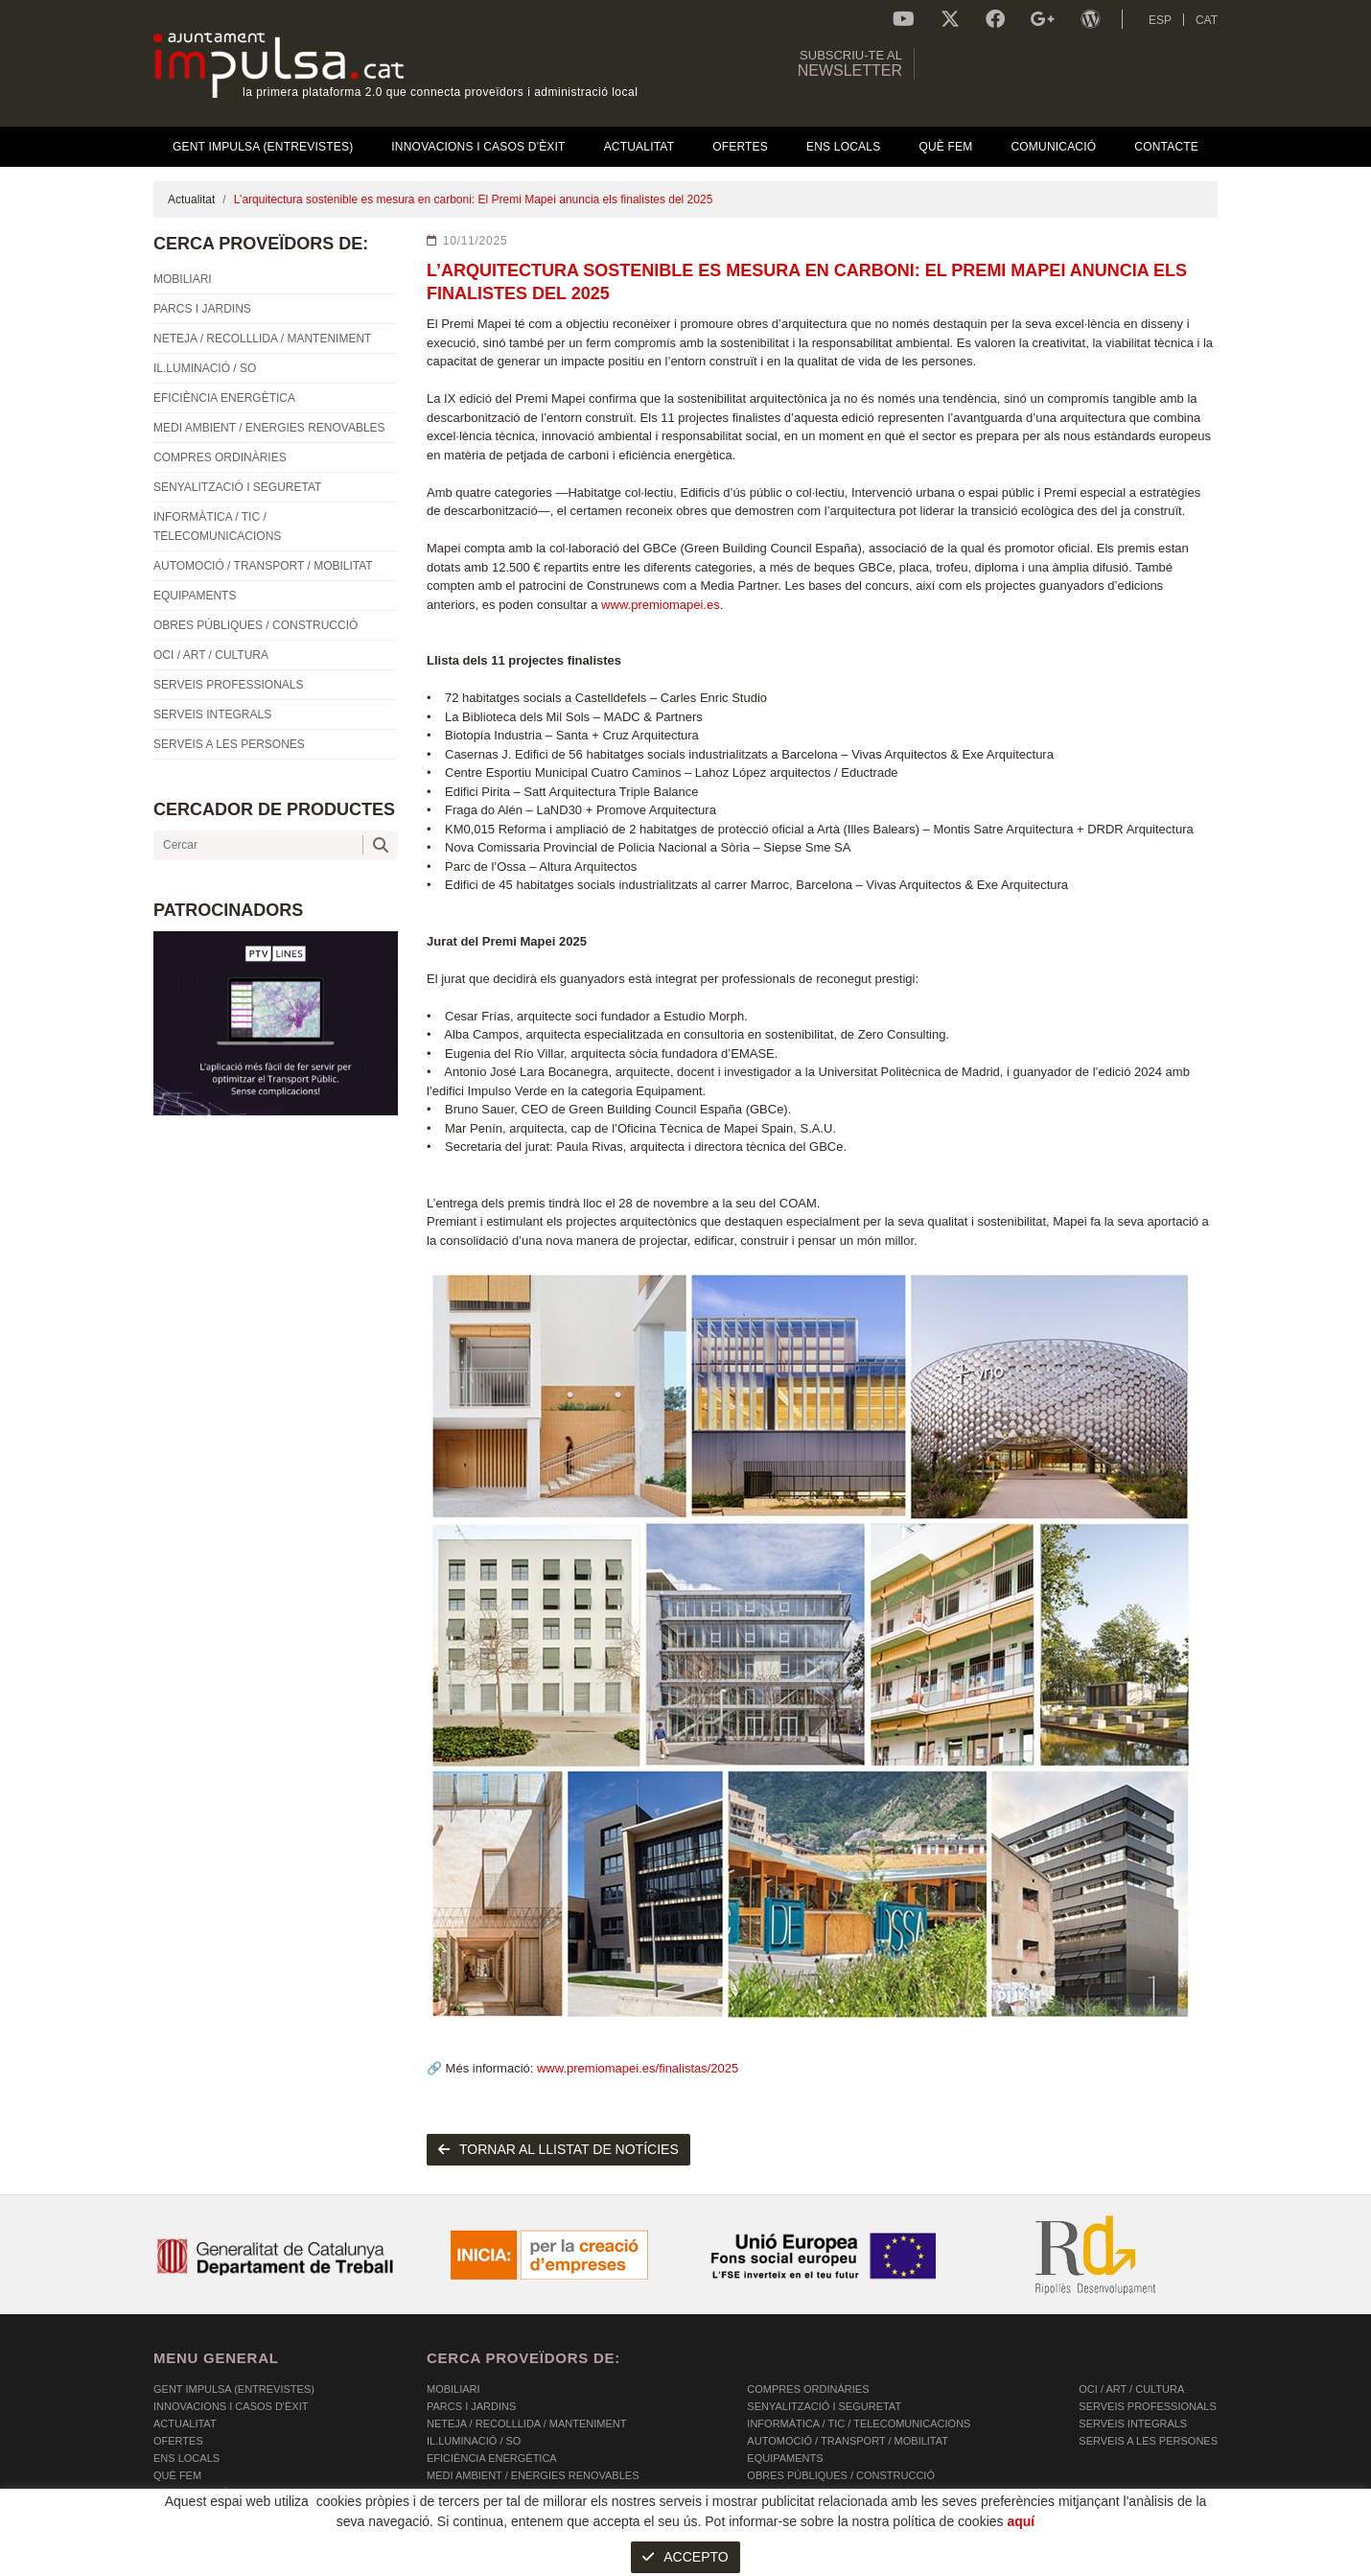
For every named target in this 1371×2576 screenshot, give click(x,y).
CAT (1207, 20)
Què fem (177, 2475)
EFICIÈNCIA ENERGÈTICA (492, 2458)
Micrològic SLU (1105, 2564)
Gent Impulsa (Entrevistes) (233, 2389)
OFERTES (178, 2441)
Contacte (182, 2510)
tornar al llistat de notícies (558, 2149)
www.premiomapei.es (660, 604)
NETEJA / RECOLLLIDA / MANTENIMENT (526, 2423)
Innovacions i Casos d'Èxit (230, 2406)
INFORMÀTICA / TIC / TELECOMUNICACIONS (858, 2423)
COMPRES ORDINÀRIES (808, 2389)
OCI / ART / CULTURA (1131, 2389)
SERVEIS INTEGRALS (1133, 2423)
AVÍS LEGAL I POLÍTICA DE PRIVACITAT (392, 2561)
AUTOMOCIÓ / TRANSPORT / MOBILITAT (847, 2441)
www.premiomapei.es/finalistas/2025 (637, 2068)
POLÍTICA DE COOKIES (211, 2561)
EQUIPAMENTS (785, 2458)
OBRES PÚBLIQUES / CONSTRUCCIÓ (841, 2475)
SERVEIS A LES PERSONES (1148, 2441)
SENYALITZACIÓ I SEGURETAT (824, 2406)
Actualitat (191, 199)
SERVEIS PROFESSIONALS (1147, 2406)
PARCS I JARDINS (471, 2406)
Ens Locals (186, 2458)
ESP (1160, 20)
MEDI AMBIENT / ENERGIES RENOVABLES (533, 2475)
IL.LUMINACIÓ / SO (474, 2441)
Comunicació (191, 2492)
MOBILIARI (453, 2389)
